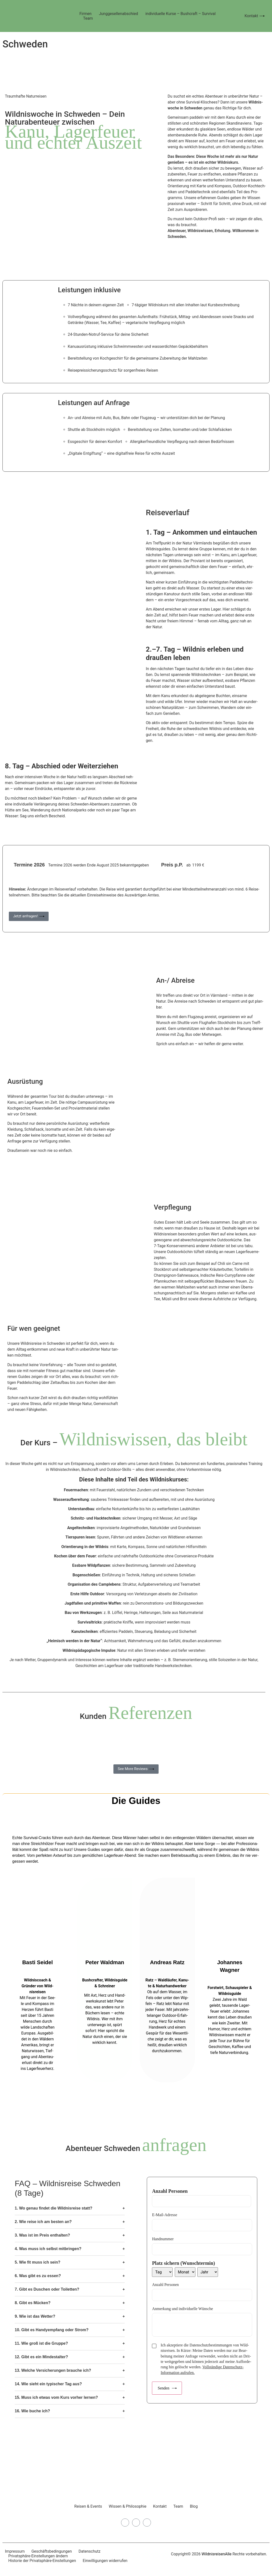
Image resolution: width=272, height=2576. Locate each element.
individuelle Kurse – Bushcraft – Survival (180, 13)
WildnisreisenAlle (216, 2554)
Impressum (15, 2552)
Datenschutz (91, 2552)
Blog (195, 2506)
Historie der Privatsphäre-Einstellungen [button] (42, 2561)
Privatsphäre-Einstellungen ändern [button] (38, 2556)
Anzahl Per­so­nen (165, 2286)
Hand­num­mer (163, 2240)
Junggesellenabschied (118, 13)
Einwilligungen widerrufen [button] (106, 2561)
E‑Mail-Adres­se (164, 2216)
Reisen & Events (87, 2506)
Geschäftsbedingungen (52, 2552)
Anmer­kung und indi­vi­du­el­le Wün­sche (182, 2310)
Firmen (85, 13)
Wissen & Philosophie (127, 2506)
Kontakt (160, 2506)
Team (88, 18)
